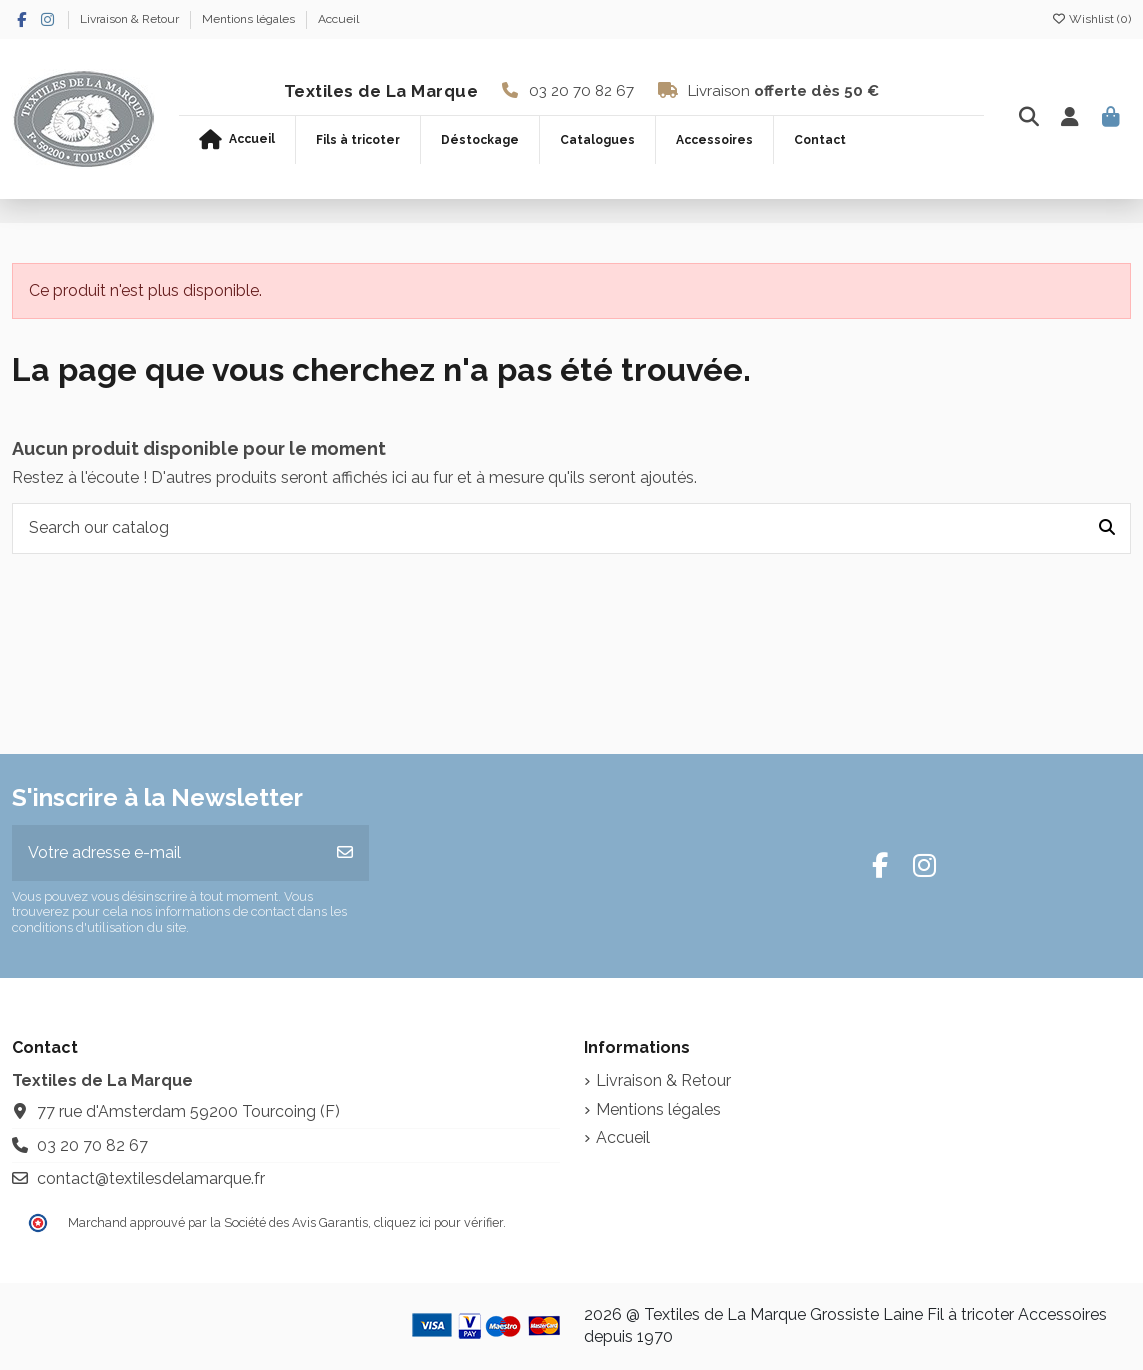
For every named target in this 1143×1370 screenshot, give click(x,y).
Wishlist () (1091, 19)
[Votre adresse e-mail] (167, 853)
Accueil (338, 19)
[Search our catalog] (1107, 529)
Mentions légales (250, 19)
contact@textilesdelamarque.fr (151, 1178)
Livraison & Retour (131, 19)
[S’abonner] (345, 853)
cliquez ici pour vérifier (438, 1222)
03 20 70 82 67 (581, 91)
